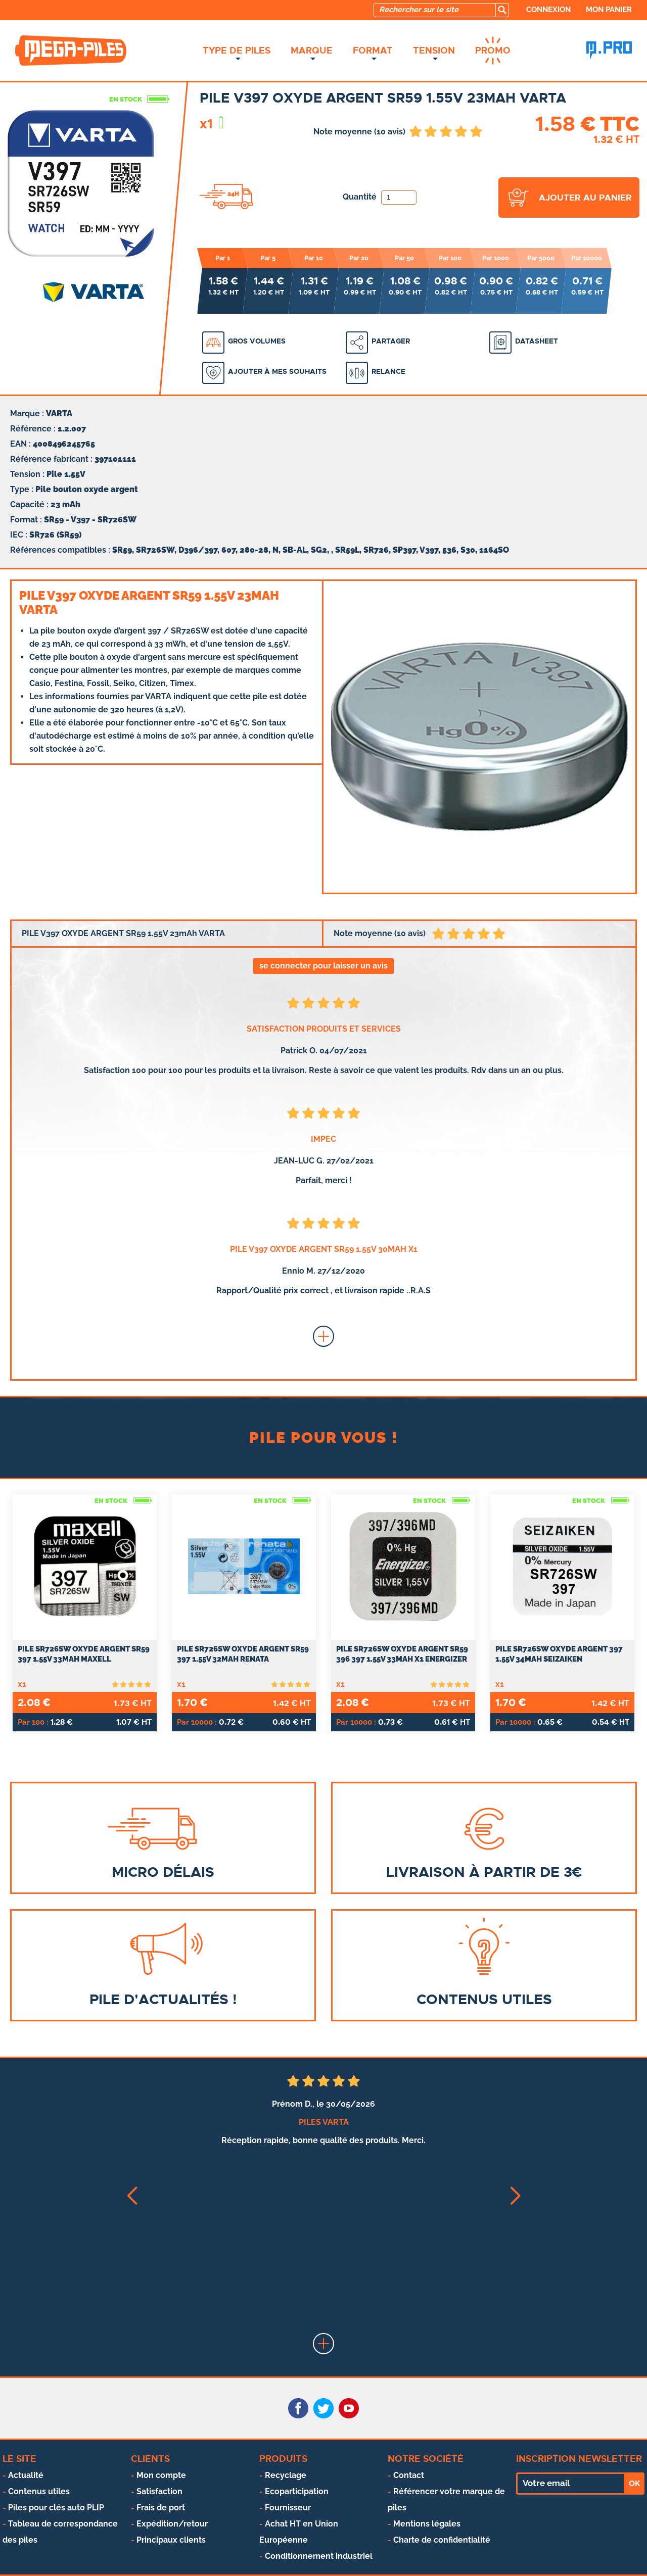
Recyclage (285, 2475)
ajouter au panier (585, 197)
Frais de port (160, 2507)
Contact (408, 2475)
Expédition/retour (172, 2524)
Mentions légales (426, 2524)
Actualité (25, 2475)
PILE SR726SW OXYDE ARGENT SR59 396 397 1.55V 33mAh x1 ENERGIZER (402, 1654)
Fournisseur (288, 2507)
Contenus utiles (39, 2491)
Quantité (380, 197)
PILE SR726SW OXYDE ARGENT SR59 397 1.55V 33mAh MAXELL (84, 1654)
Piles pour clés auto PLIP (56, 2507)
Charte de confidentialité (441, 2540)
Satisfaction (159, 2491)
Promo (493, 50)
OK (634, 2483)
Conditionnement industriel (319, 2556)
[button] (131, 2196)
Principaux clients (171, 2540)
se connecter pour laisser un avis (323, 965)
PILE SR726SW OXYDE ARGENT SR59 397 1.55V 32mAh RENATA (243, 1654)
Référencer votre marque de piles (446, 2499)
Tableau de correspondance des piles (60, 2532)
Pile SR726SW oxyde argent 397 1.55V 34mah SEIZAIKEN (559, 1654)
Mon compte (161, 2475)
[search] (502, 10)
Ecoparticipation (297, 2491)
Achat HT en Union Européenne (298, 2532)
